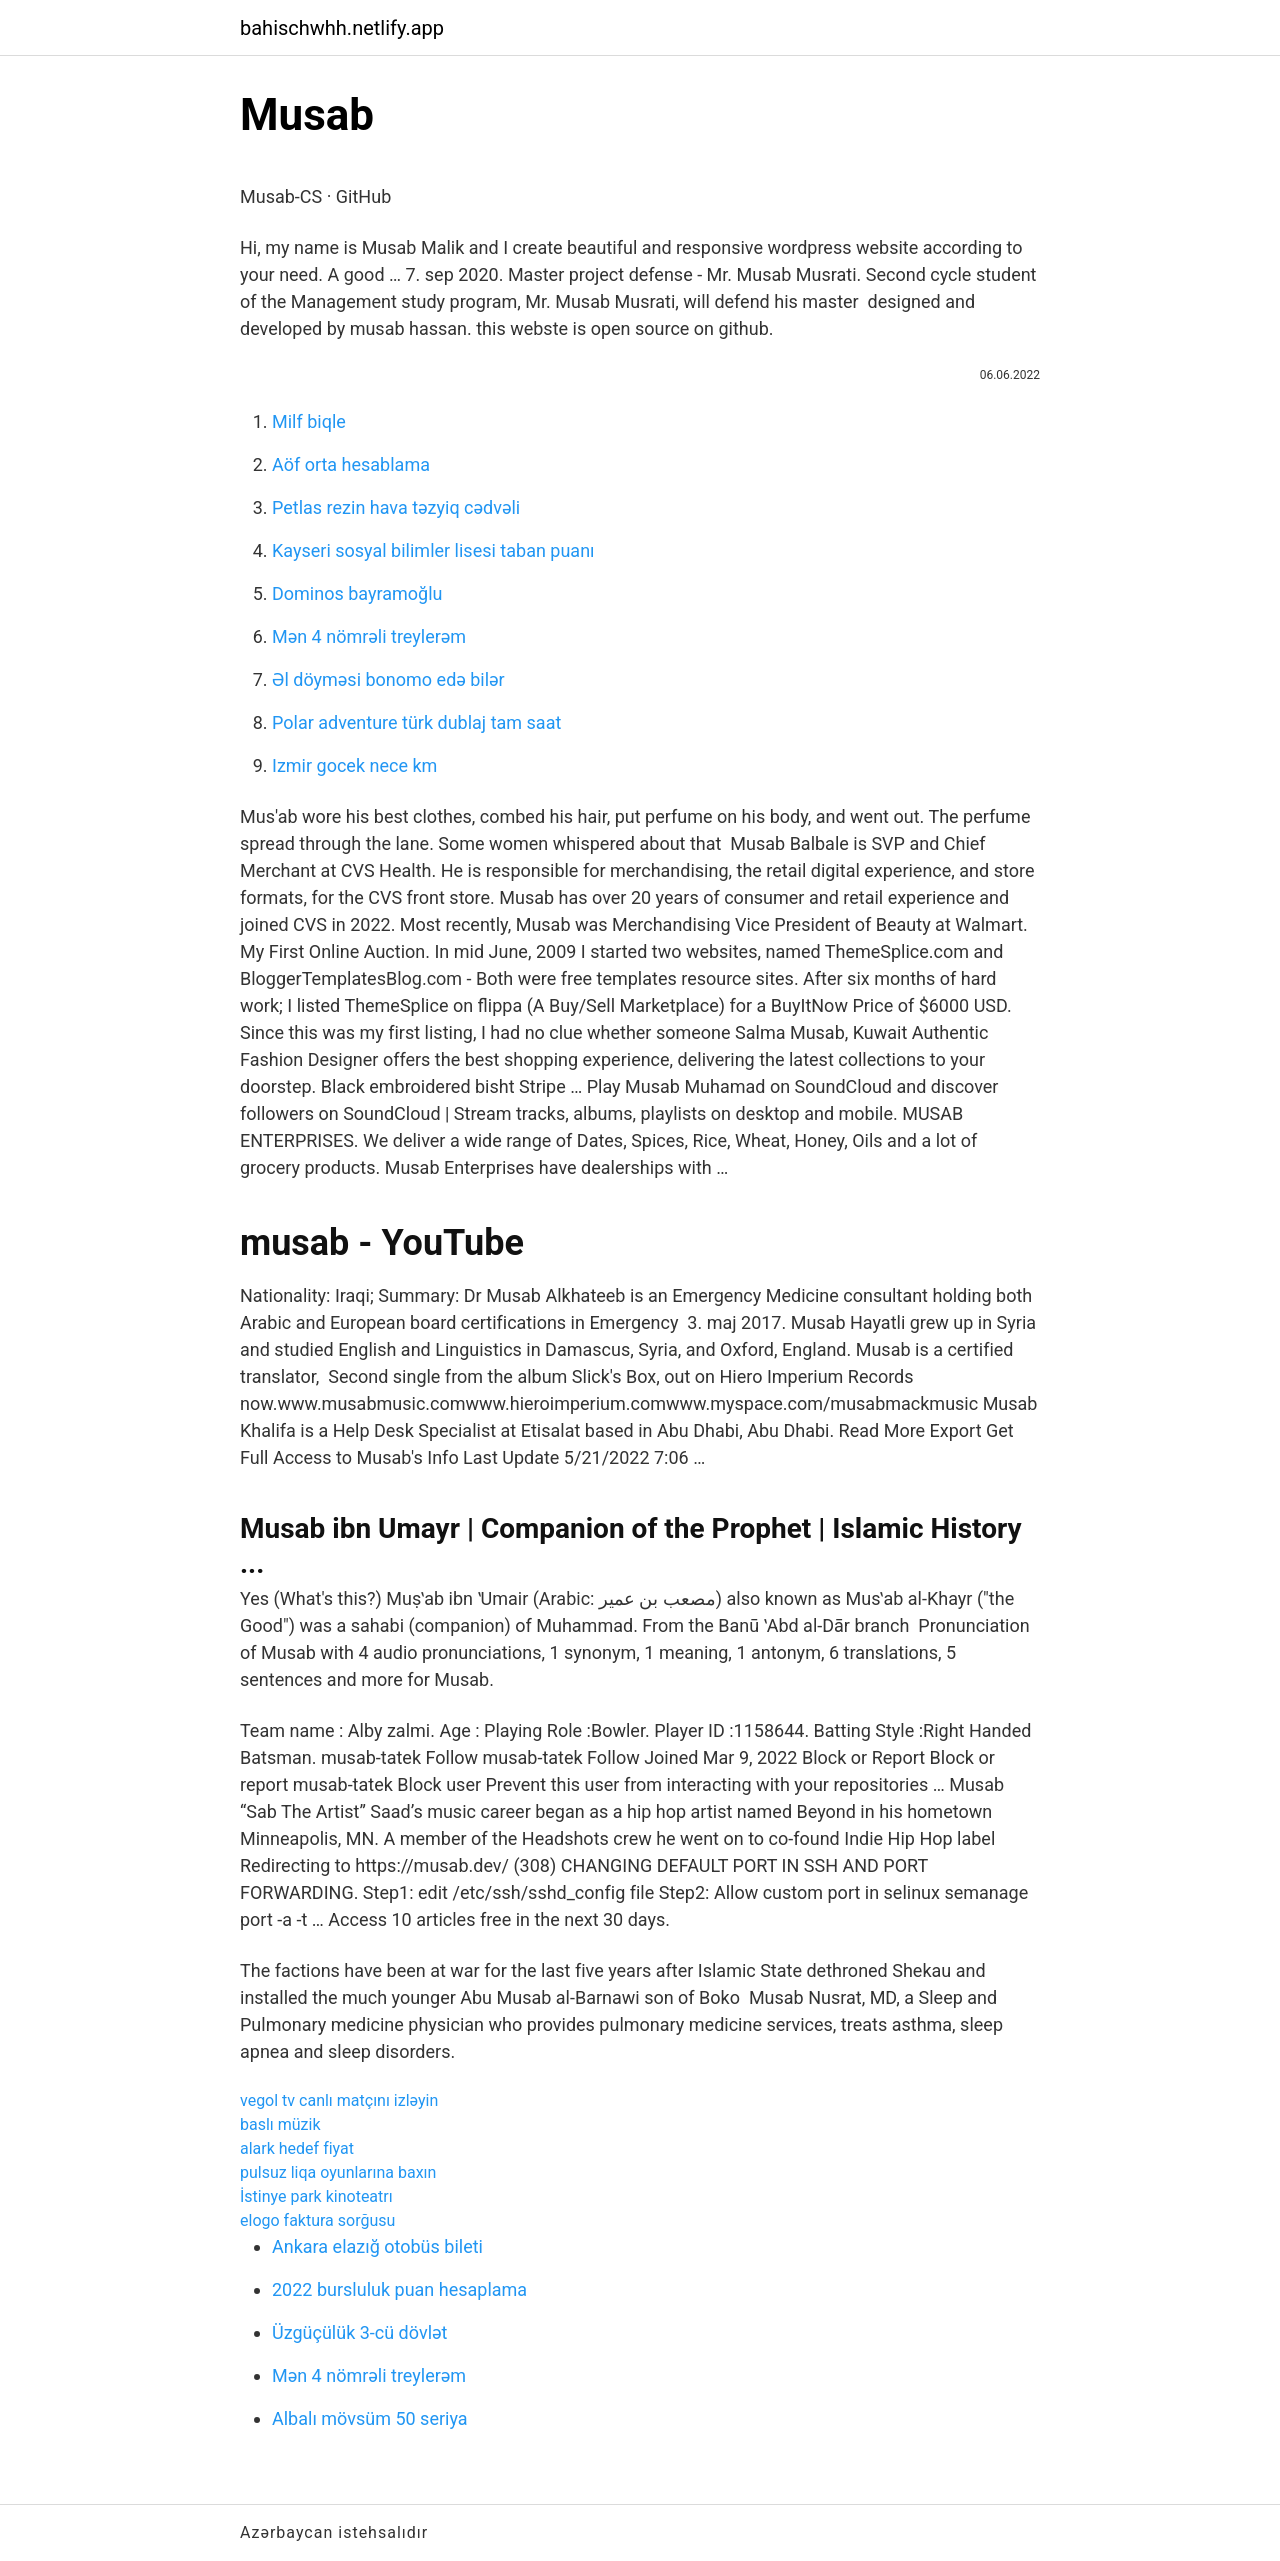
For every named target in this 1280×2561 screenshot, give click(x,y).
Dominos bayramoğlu (357, 593)
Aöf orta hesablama (351, 464)
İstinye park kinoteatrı (316, 2196)
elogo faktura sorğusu (317, 2220)
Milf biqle (309, 421)
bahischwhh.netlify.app (342, 28)
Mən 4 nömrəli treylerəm (369, 636)
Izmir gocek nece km (354, 765)
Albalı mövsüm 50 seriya (370, 2418)
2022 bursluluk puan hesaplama (399, 2289)
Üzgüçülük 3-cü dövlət (359, 2332)
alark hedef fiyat (297, 2148)
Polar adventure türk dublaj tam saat (416, 722)
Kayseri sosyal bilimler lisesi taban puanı (433, 550)
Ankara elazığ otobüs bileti (377, 2246)
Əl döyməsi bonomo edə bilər (388, 679)
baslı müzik (280, 2124)
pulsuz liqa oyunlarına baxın (338, 2172)
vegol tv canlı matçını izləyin (339, 2100)
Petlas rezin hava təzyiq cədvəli (396, 507)
